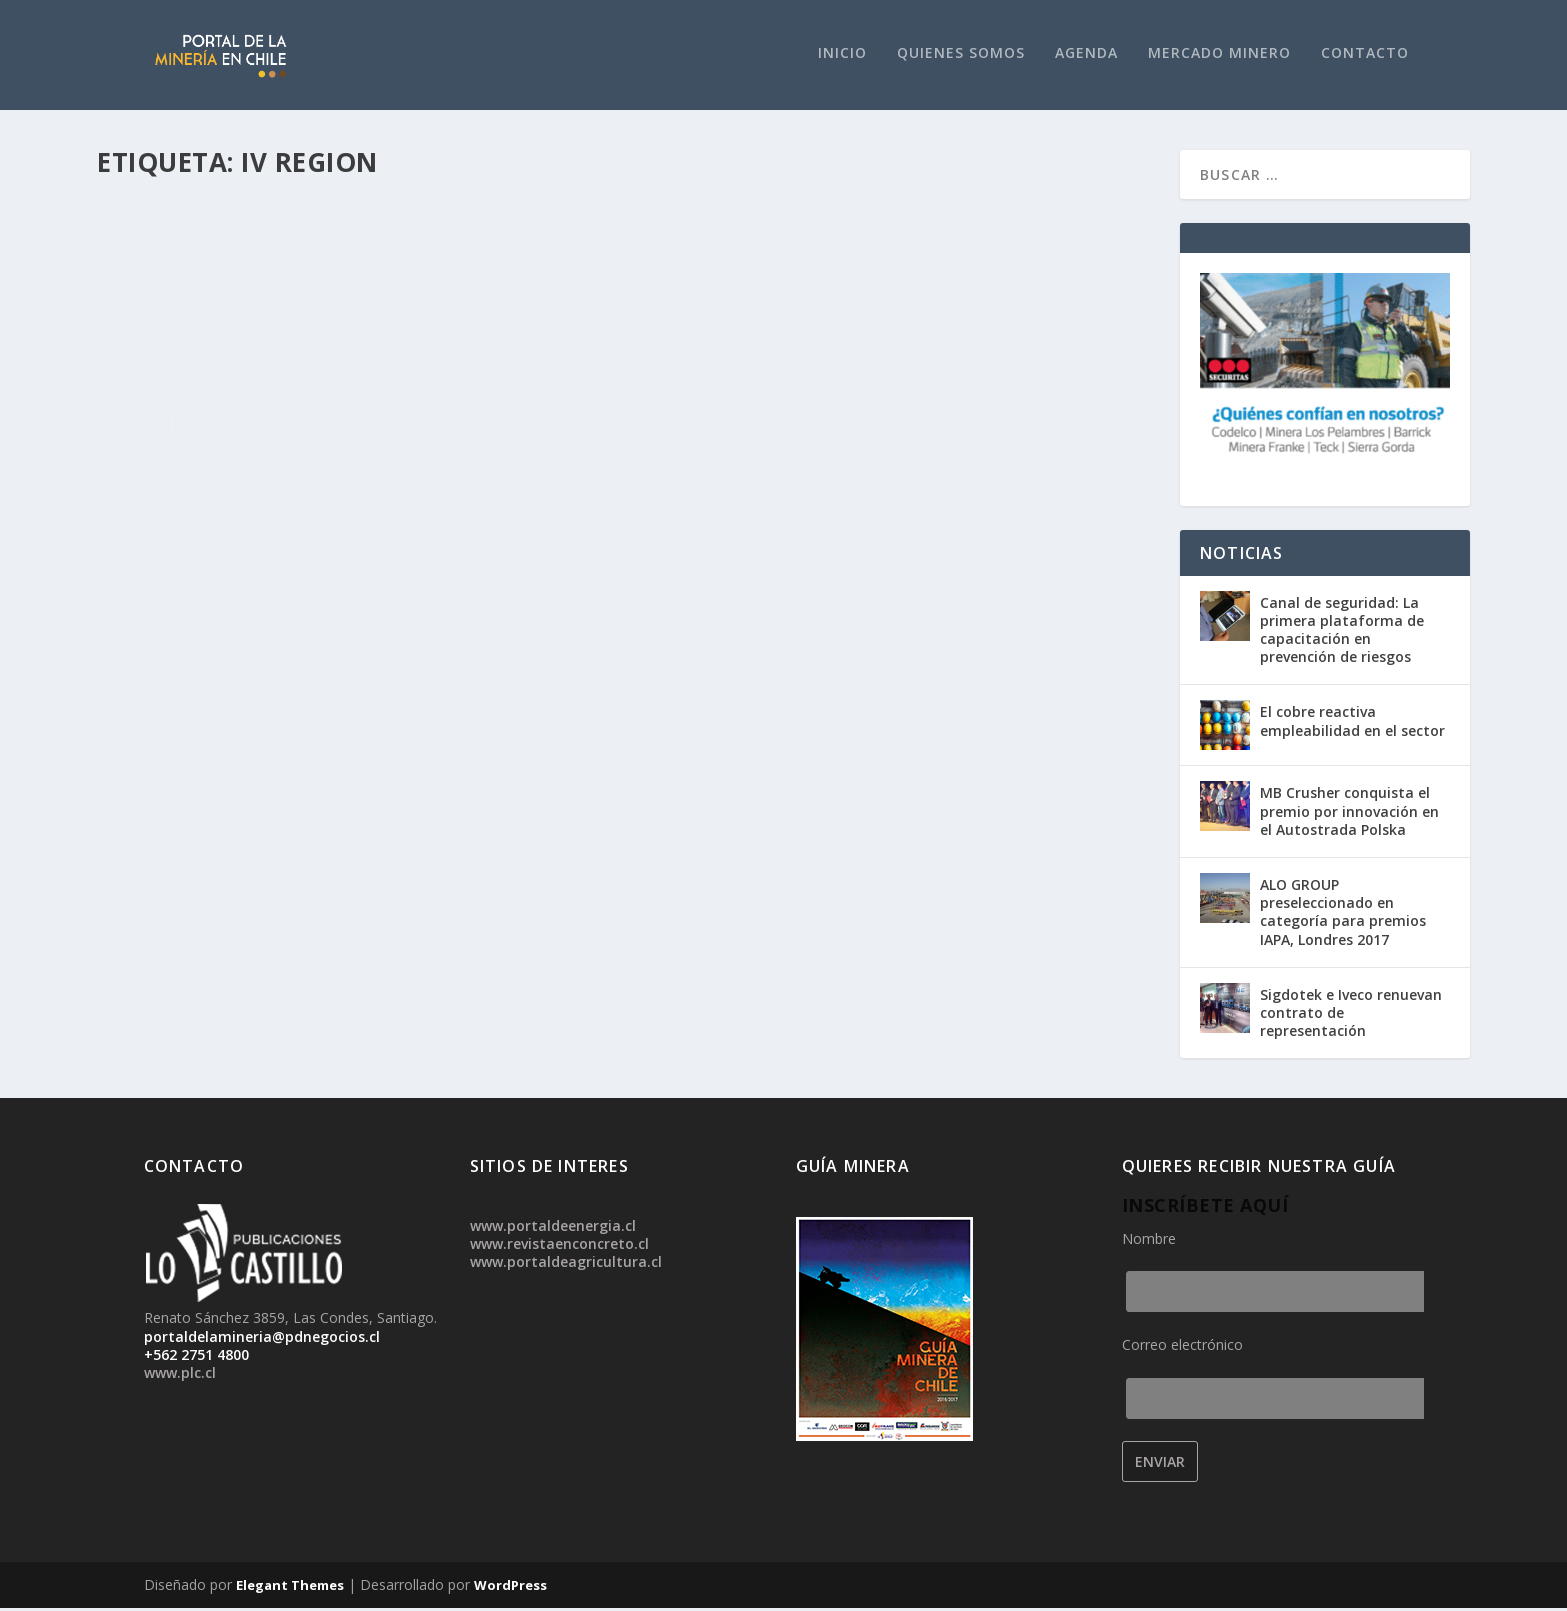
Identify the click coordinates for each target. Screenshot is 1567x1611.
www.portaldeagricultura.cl (566, 1264)
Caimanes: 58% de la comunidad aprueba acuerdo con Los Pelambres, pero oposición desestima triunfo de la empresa (345, 245)
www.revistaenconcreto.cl (559, 1246)
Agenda (1086, 55)
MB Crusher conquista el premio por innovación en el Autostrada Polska (1349, 813)
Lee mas (157, 433)
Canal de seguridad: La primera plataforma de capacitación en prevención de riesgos (1342, 633)
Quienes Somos (961, 55)
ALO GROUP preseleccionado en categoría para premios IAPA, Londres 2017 (1343, 915)
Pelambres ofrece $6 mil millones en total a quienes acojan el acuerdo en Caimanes (863, 234)
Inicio (842, 55)
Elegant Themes (290, 1588)
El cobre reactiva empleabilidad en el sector (1352, 723)
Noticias (213, 295)
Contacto (1365, 55)
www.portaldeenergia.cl (553, 1228)
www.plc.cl (180, 1375)
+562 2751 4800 (196, 1357)
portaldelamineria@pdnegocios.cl (262, 1339)
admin (159, 295)
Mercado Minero (1219, 55)
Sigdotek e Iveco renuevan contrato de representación (1351, 1015)
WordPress (510, 1588)
